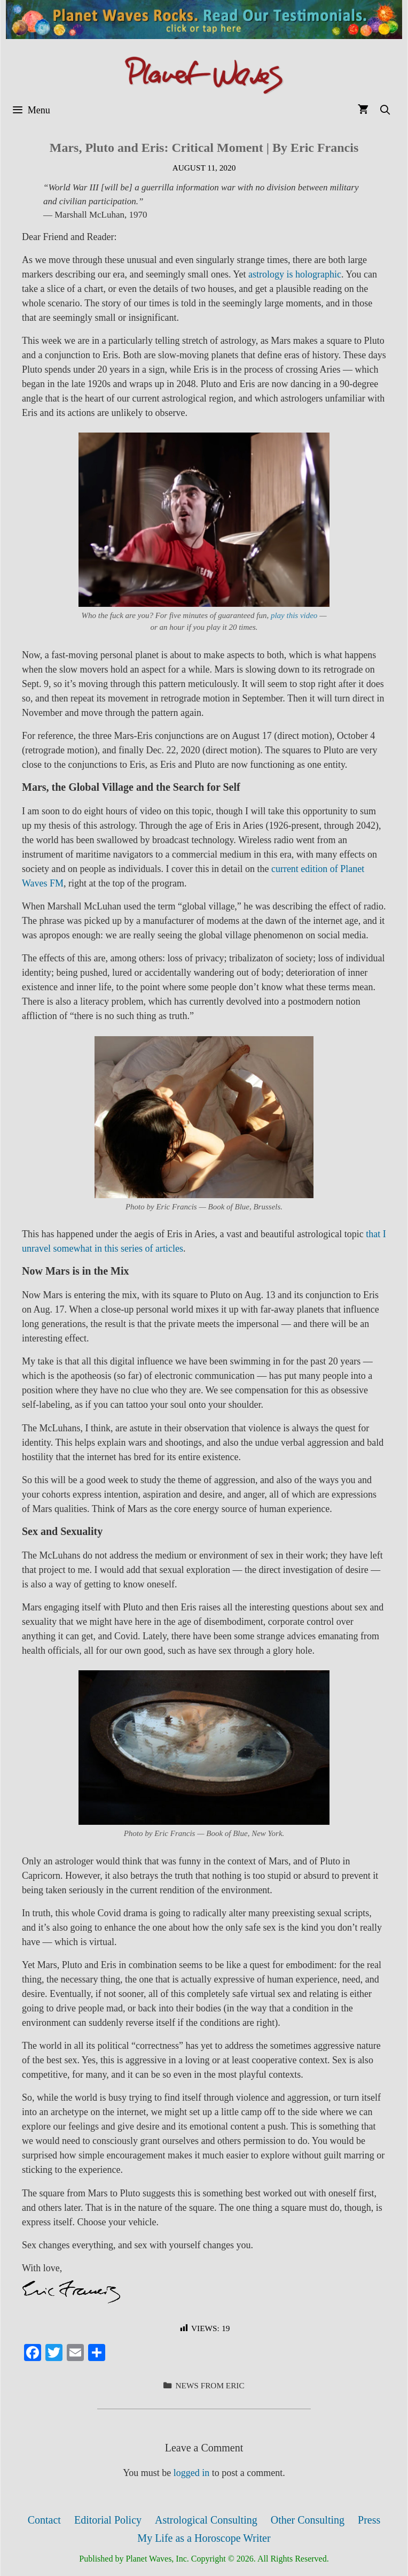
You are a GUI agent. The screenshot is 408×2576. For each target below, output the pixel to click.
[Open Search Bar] (385, 110)
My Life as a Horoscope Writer (203, 2538)
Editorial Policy (108, 2520)
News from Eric (209, 2385)
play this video (294, 615)
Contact (44, 2520)
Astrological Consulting (206, 2520)
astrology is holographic (294, 274)
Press (369, 2520)
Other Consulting (307, 2520)
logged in (192, 2472)
